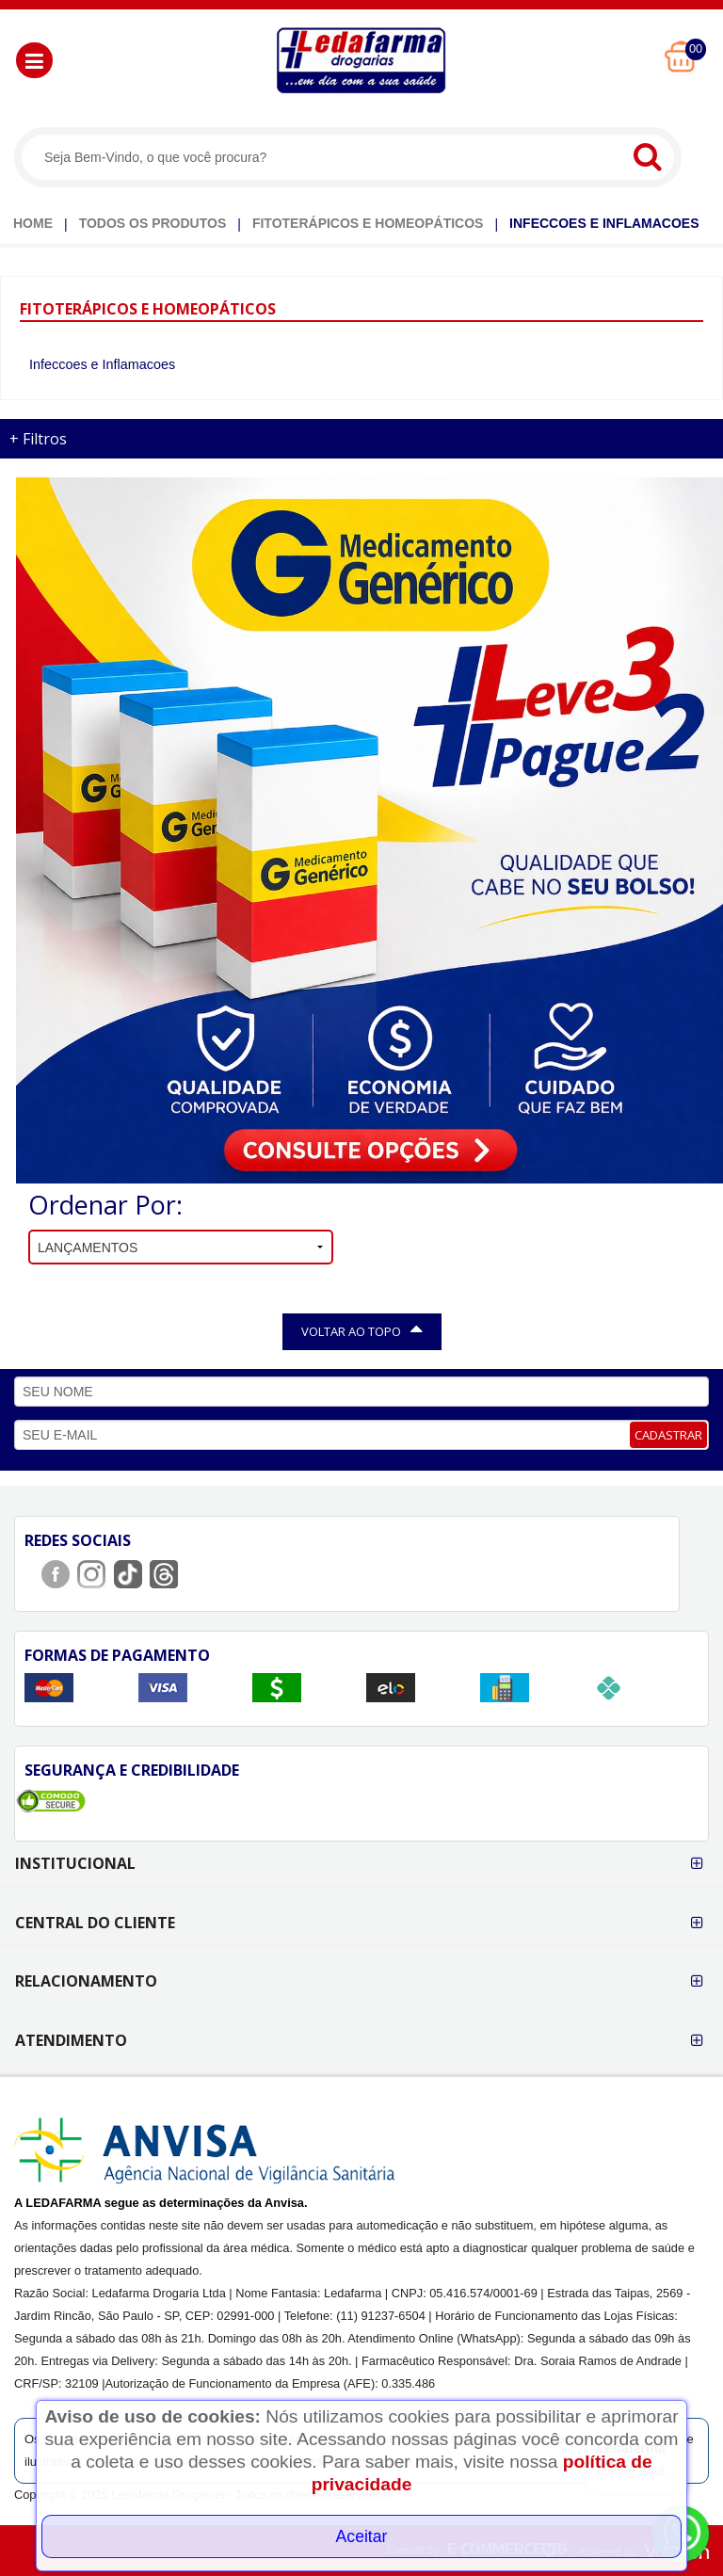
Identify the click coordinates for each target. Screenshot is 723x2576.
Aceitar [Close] (362, 2536)
